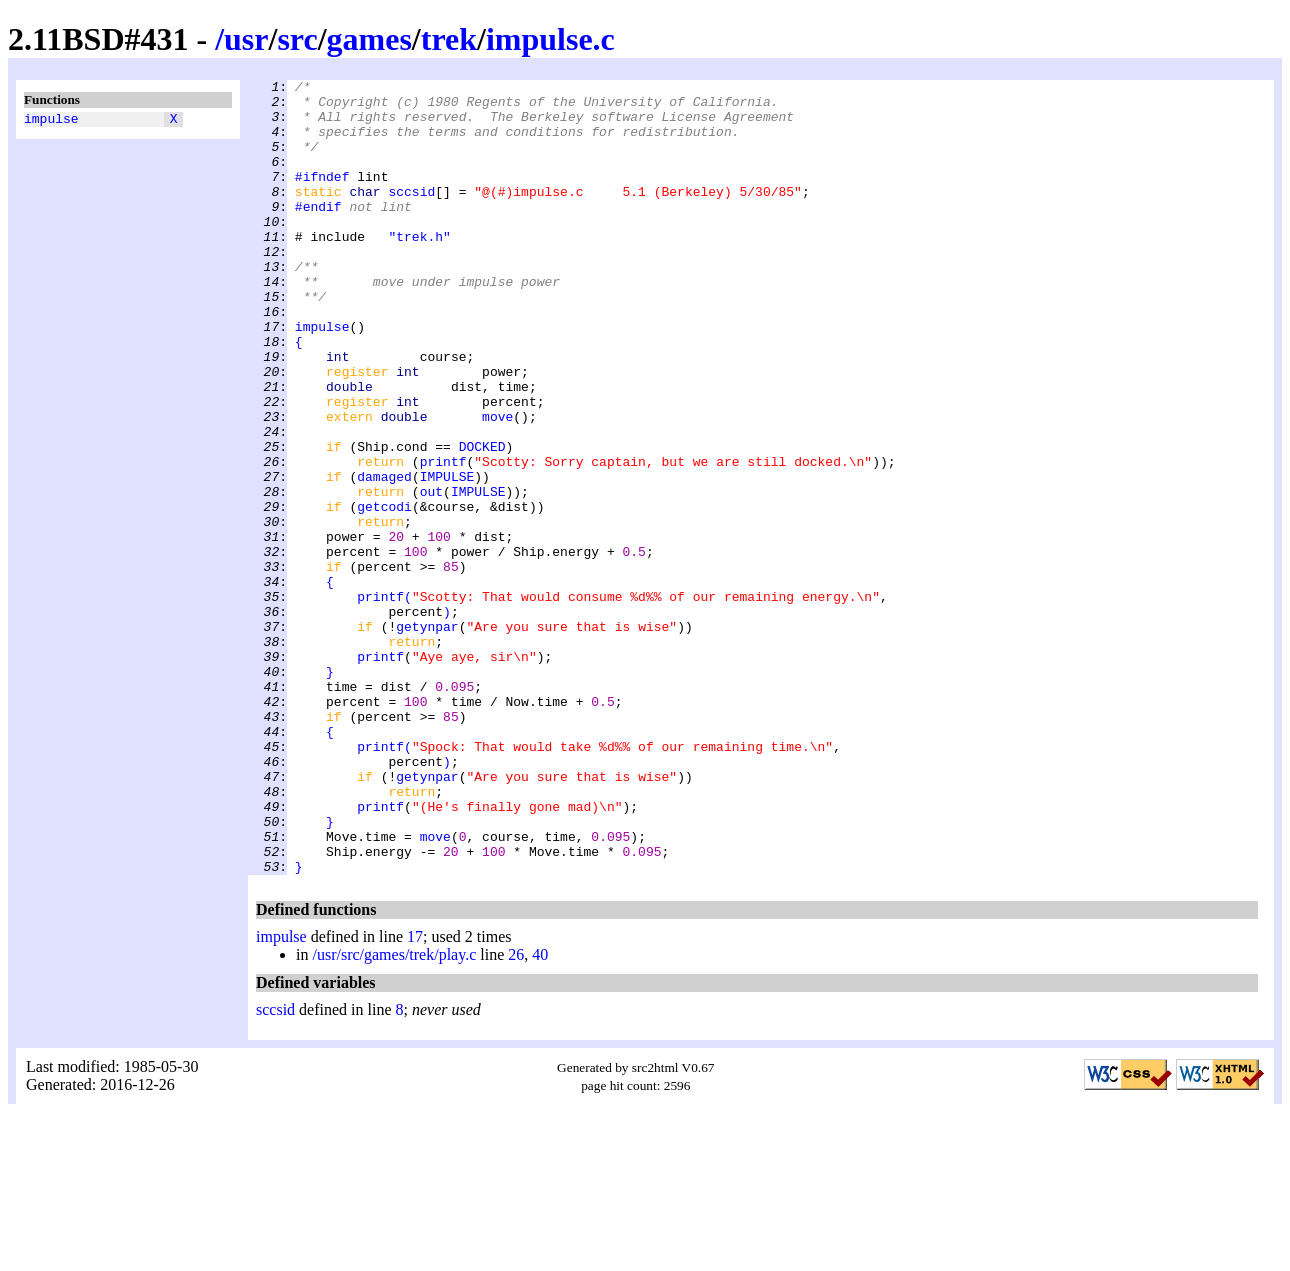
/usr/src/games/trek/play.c (394, 1113)
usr (246, 39)
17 (415, 1095)
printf (443, 539)
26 (516, 1113)
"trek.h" (419, 269)
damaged (384, 557)
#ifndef (322, 197)
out (431, 575)
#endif (318, 233)
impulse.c (550, 39)
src (297, 39)
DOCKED (482, 521)
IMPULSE (447, 557)
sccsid (411, 215)
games (369, 39)
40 (540, 1113)
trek (449, 39)
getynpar (427, 737)
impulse (51, 121)
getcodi (384, 593)
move (497, 485)
